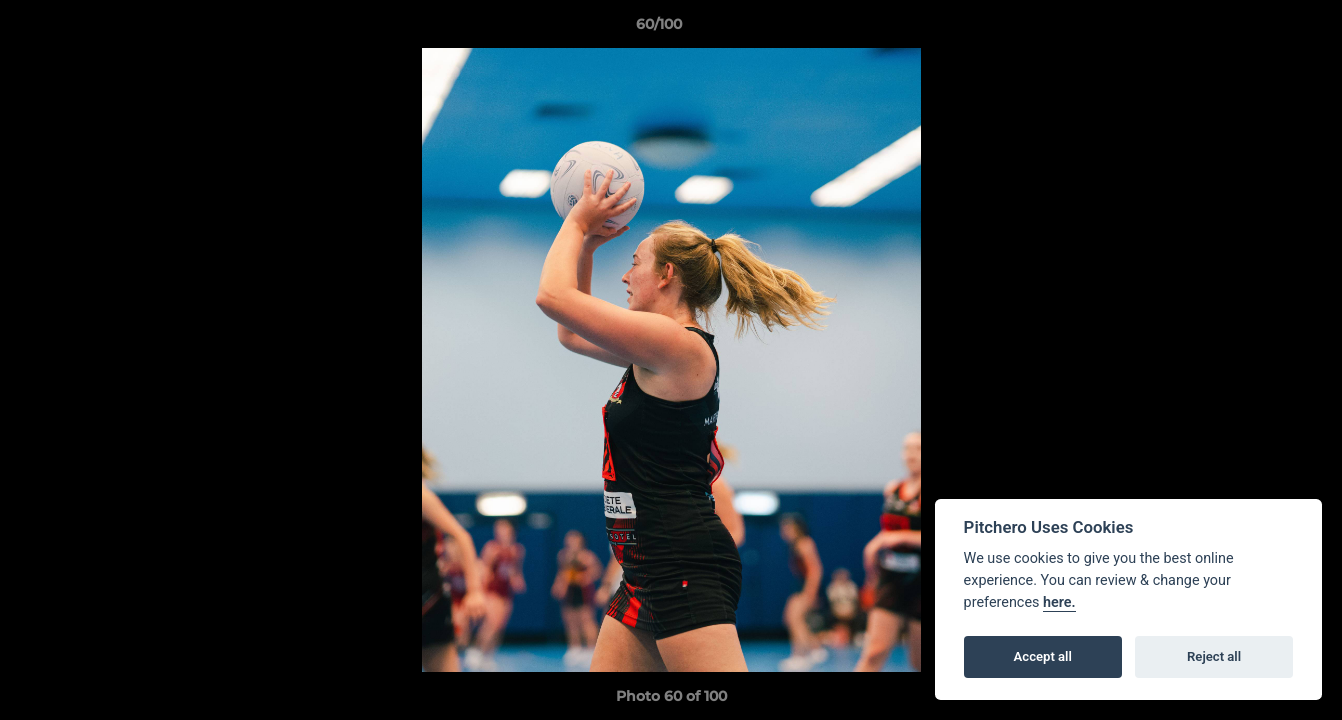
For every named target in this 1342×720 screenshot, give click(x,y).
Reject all (1214, 656)
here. (1059, 602)
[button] (1258, 29)
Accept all (1043, 656)
